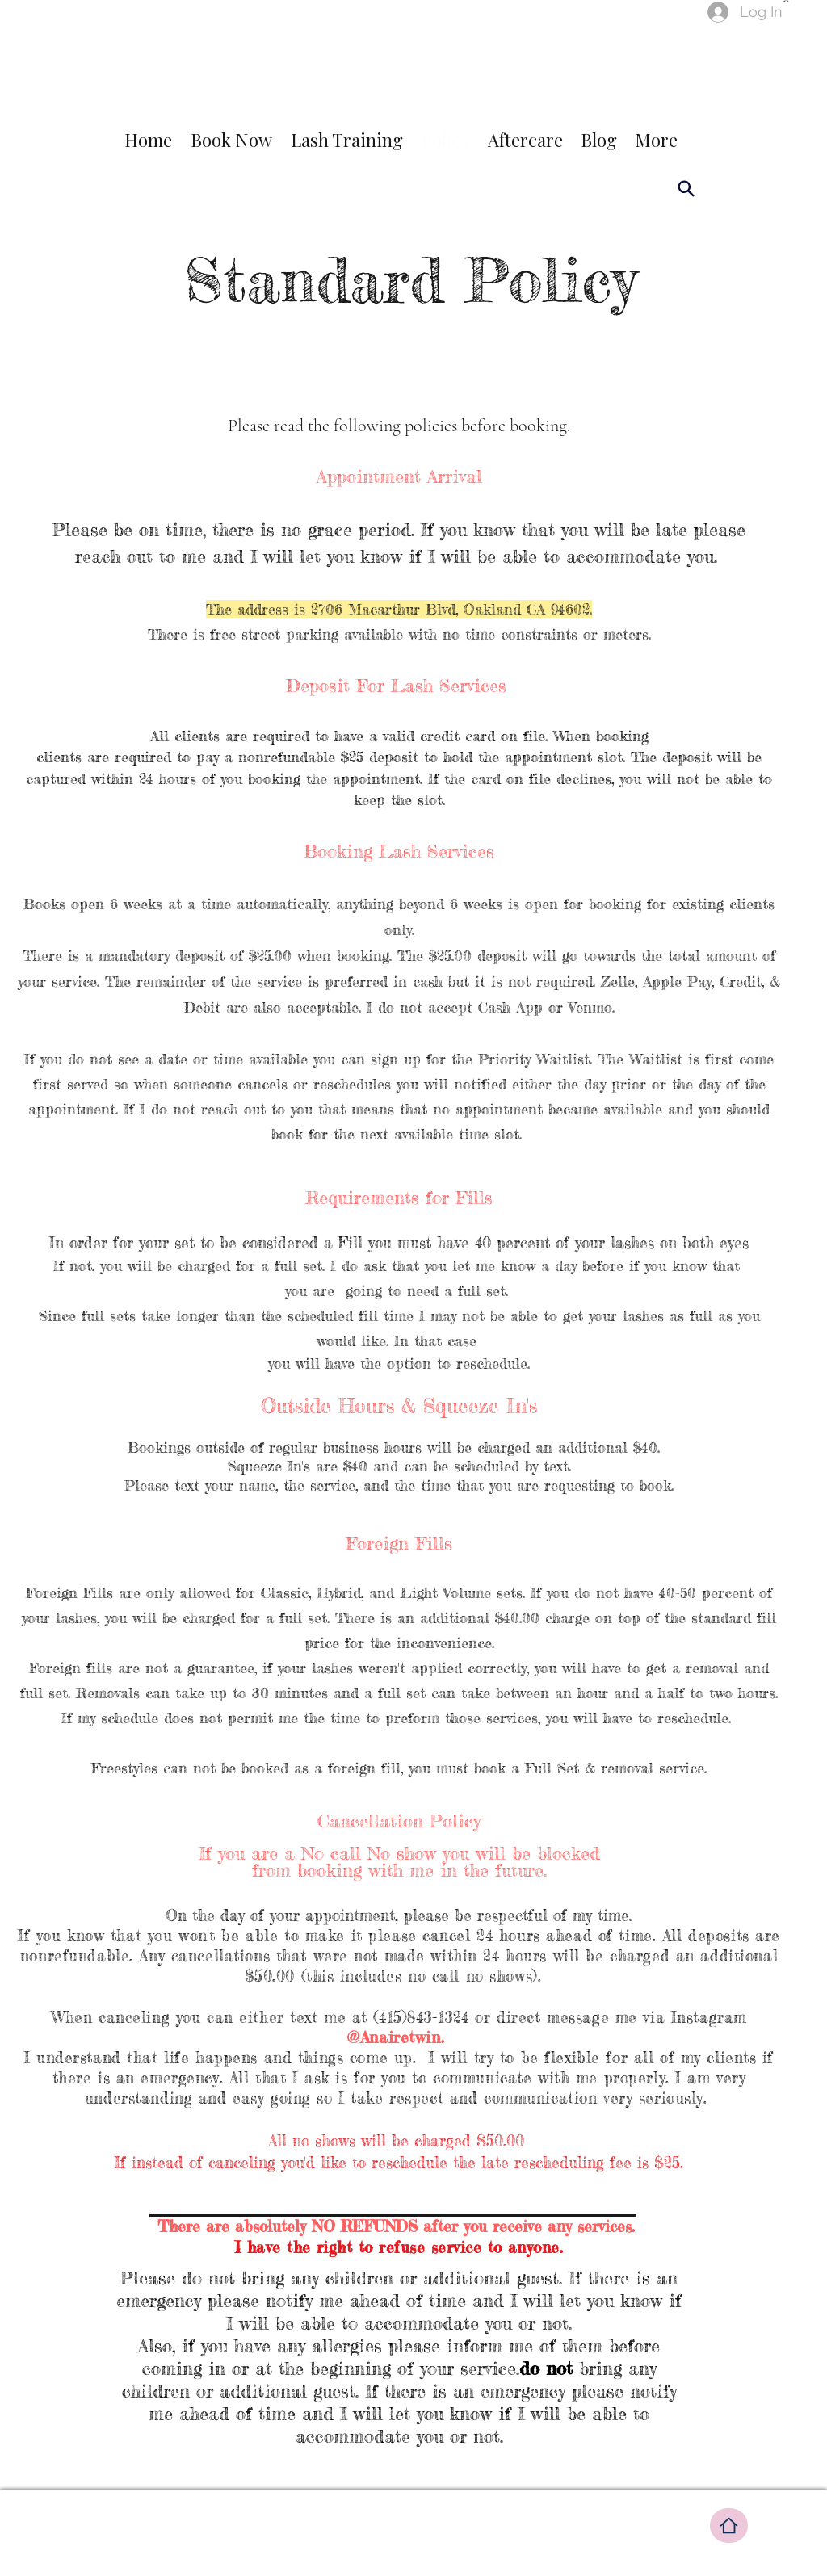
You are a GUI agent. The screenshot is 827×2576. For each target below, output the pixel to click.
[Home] (729, 2525)
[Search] (685, 188)
